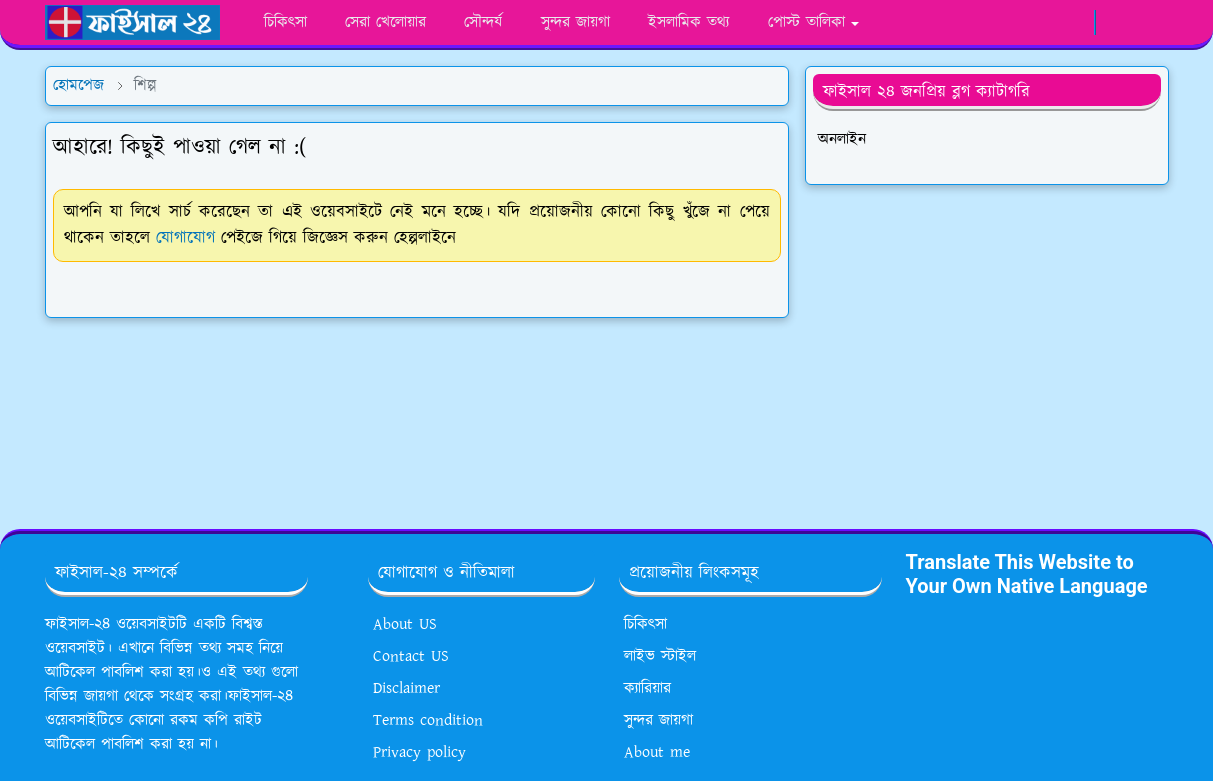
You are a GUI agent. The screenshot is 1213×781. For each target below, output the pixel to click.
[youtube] (1040, 23)
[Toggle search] (1151, 23)
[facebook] (974, 23)
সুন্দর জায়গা (658, 720)
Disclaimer (406, 688)
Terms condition (428, 720)
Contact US (411, 656)
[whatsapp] (1007, 23)
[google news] (1073, 23)
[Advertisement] (987, 349)
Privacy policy (419, 752)
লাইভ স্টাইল (660, 656)
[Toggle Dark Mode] (1116, 22)
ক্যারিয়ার (647, 688)
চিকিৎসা (645, 624)
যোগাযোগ (185, 238)
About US (405, 624)
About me (657, 752)
